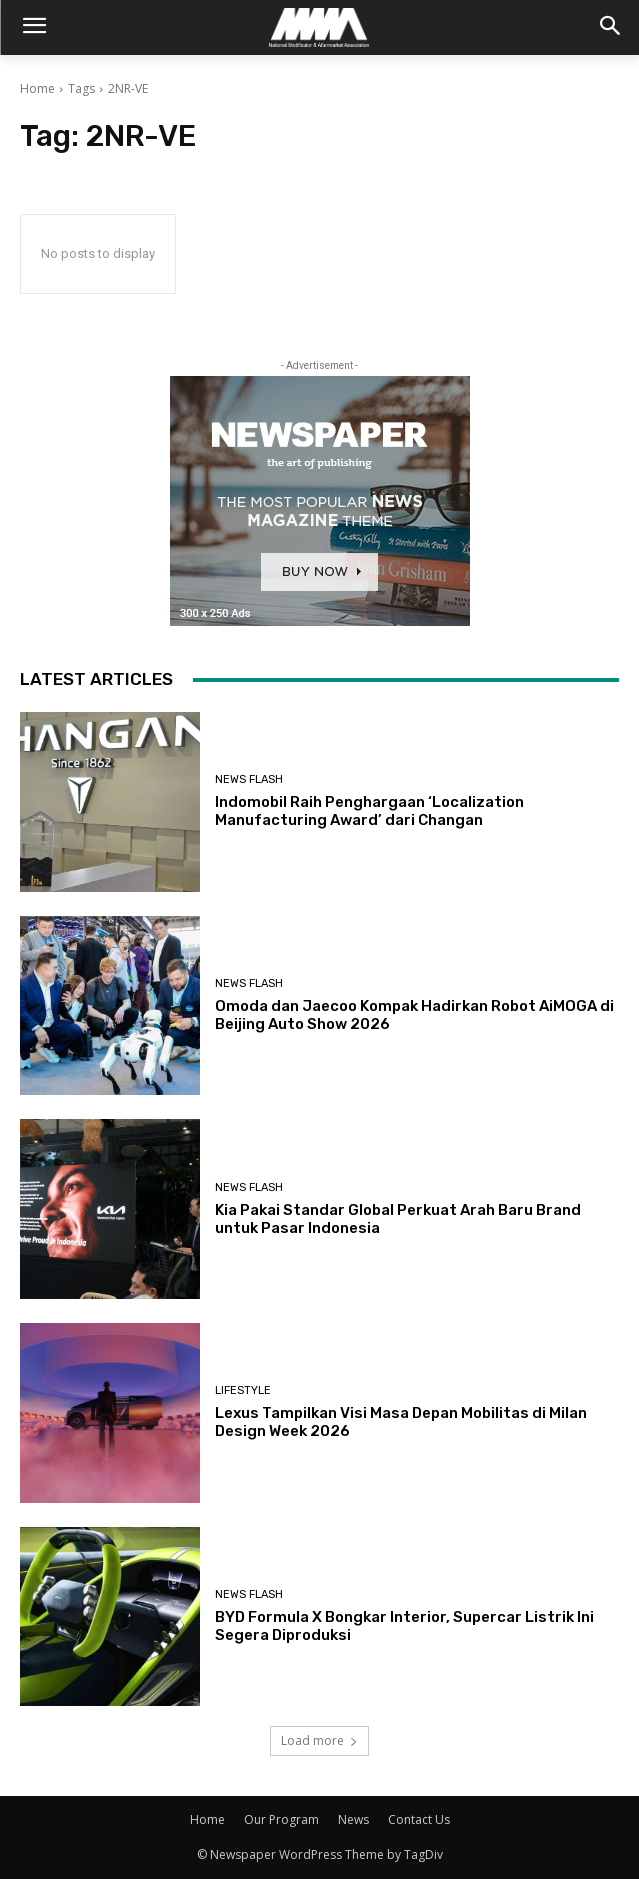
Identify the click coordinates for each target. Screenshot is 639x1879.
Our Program (281, 1819)
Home (37, 88)
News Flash (249, 779)
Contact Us (419, 1819)
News (353, 1819)
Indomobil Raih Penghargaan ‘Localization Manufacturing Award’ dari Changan (369, 811)
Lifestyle (243, 1390)
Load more (319, 1740)
